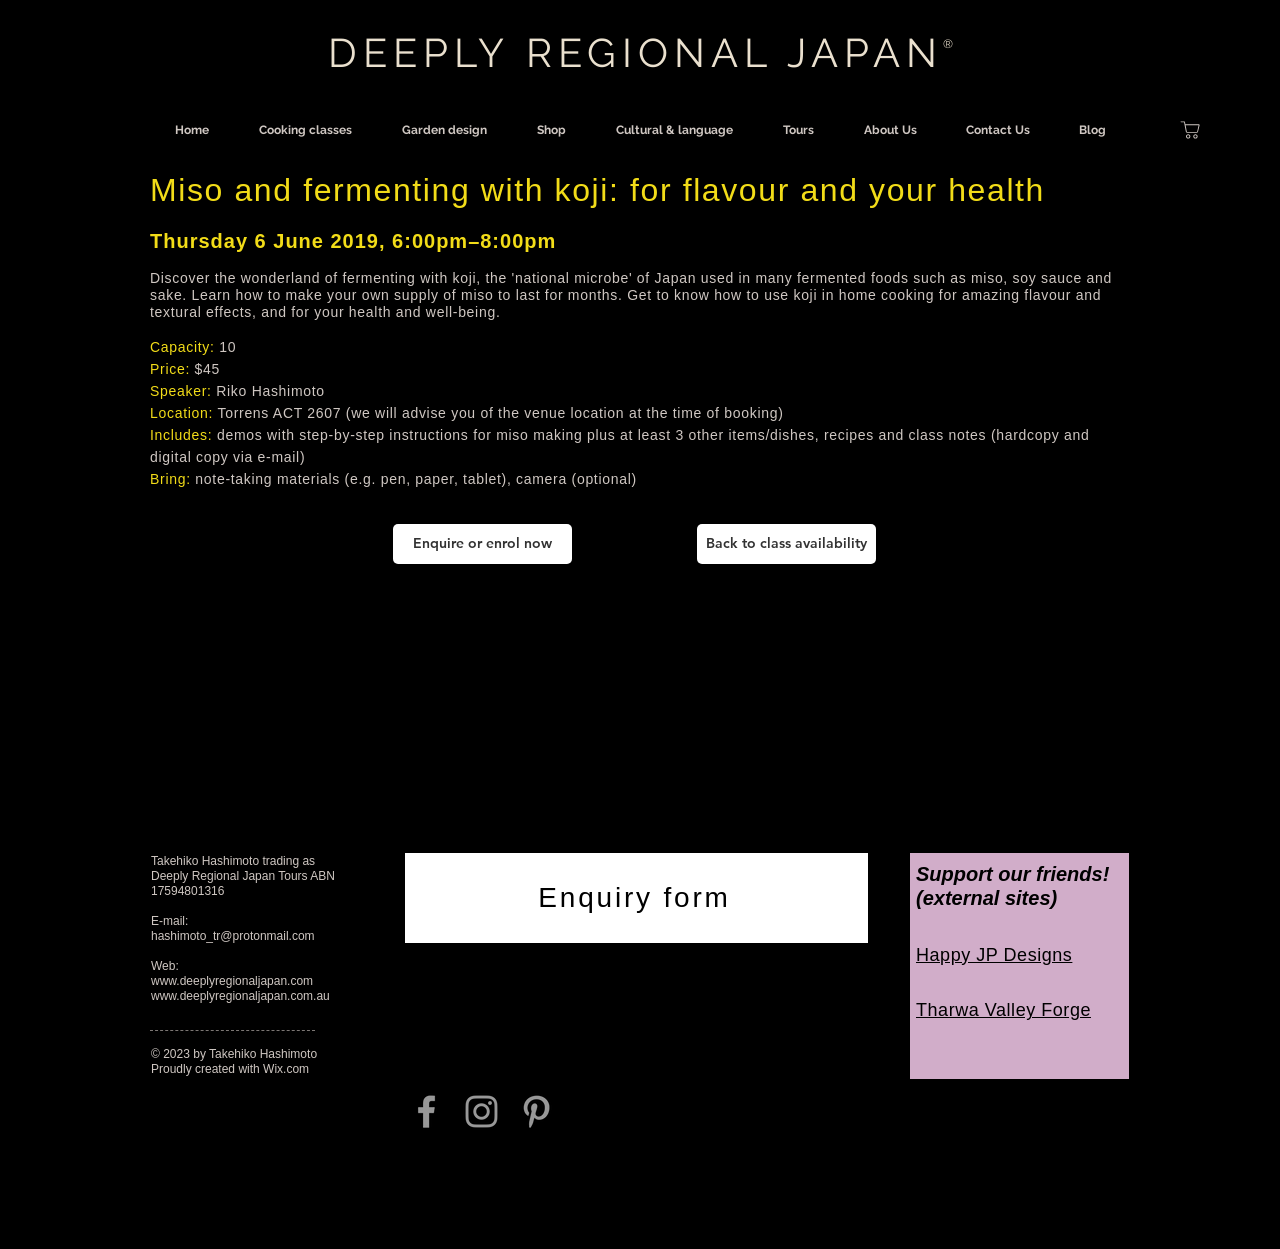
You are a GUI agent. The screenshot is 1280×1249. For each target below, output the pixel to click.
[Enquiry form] (636, 898)
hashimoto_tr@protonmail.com (233, 936)
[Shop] (1190, 130)
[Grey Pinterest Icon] (536, 1111)
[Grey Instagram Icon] (481, 1111)
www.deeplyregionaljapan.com (232, 981)
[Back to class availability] (786, 544)
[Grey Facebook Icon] (426, 1111)
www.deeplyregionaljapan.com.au (240, 996)
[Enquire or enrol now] (482, 544)
